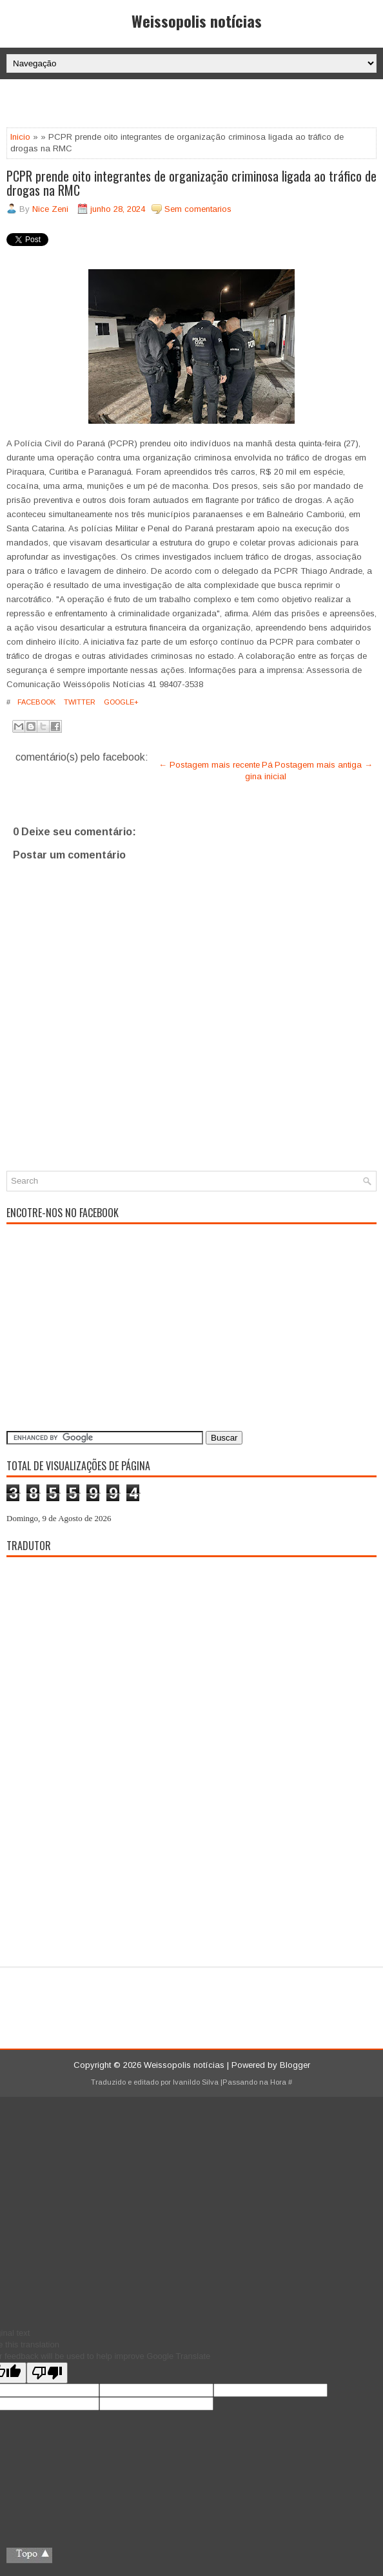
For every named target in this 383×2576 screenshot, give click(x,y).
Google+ (120, 702)
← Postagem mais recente (209, 765)
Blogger (295, 2065)
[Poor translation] (47, 2372)
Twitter (78, 702)
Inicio (20, 137)
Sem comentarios (197, 209)
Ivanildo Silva (196, 2082)
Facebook (35, 702)
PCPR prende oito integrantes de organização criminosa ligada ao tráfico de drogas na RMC (191, 183)
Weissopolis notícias (197, 20)
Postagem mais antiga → (324, 765)
